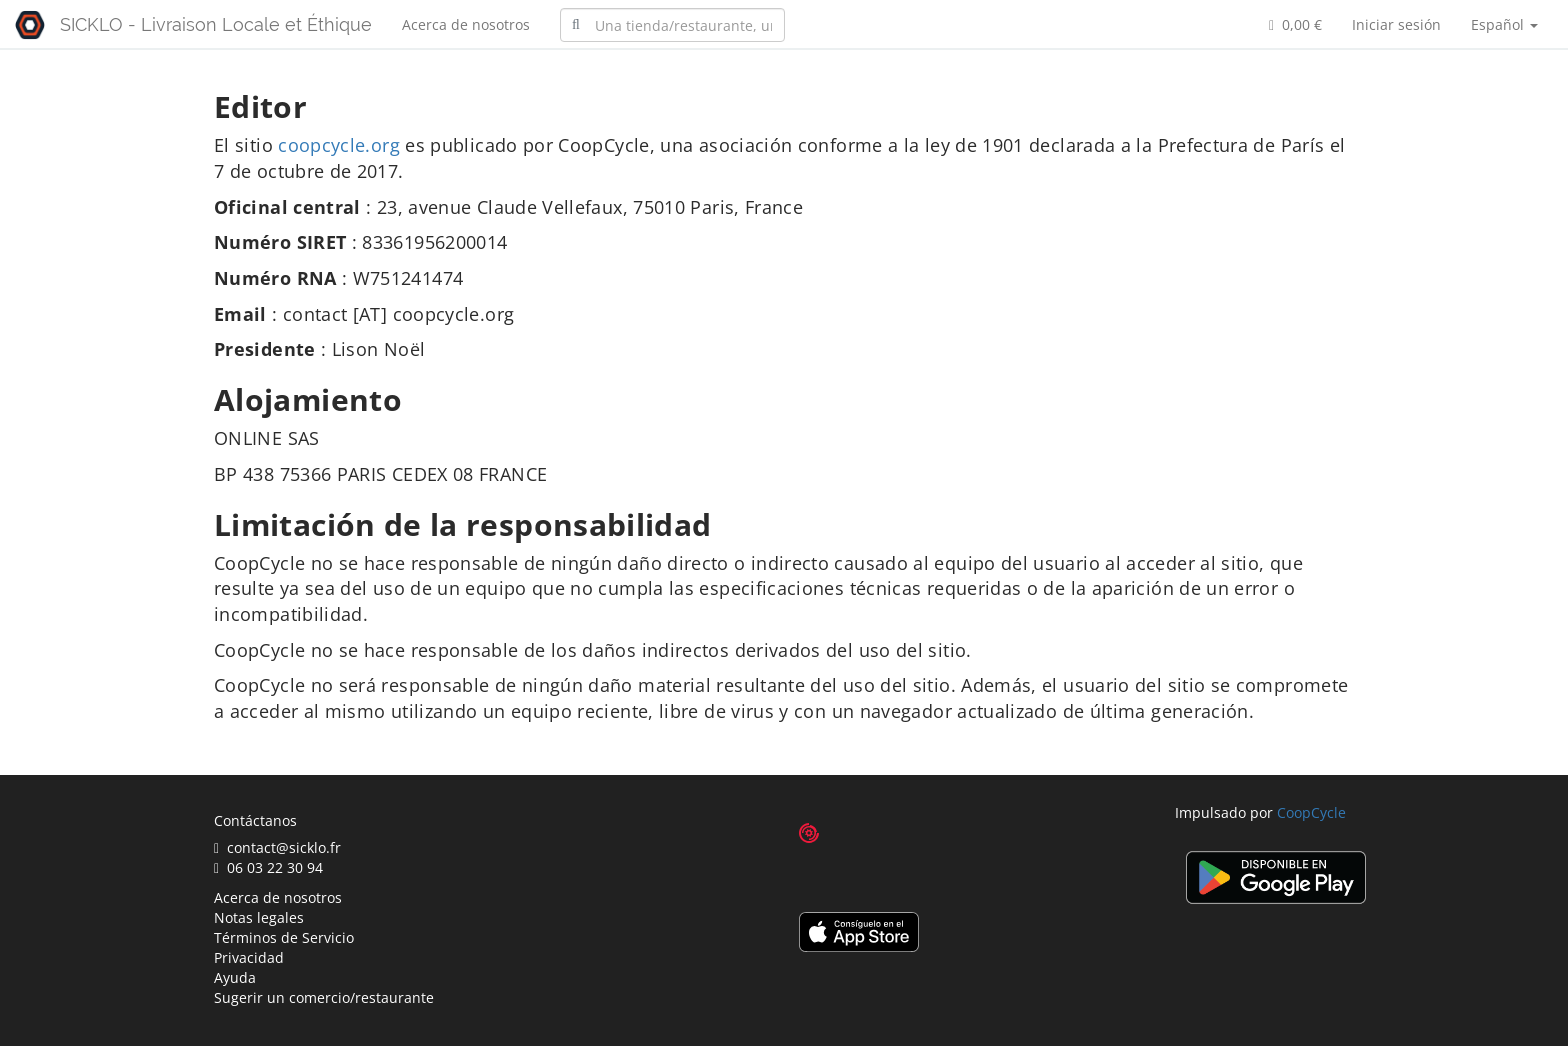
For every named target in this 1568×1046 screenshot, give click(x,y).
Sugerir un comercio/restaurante (324, 997)
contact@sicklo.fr (277, 847)
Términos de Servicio (284, 937)
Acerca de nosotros (466, 24)
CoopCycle (1311, 812)
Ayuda (235, 977)
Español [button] (1504, 24)
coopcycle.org (339, 145)
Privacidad (249, 957)
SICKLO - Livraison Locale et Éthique (216, 24)
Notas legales (259, 917)
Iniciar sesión (1396, 24)
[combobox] (672, 25)
